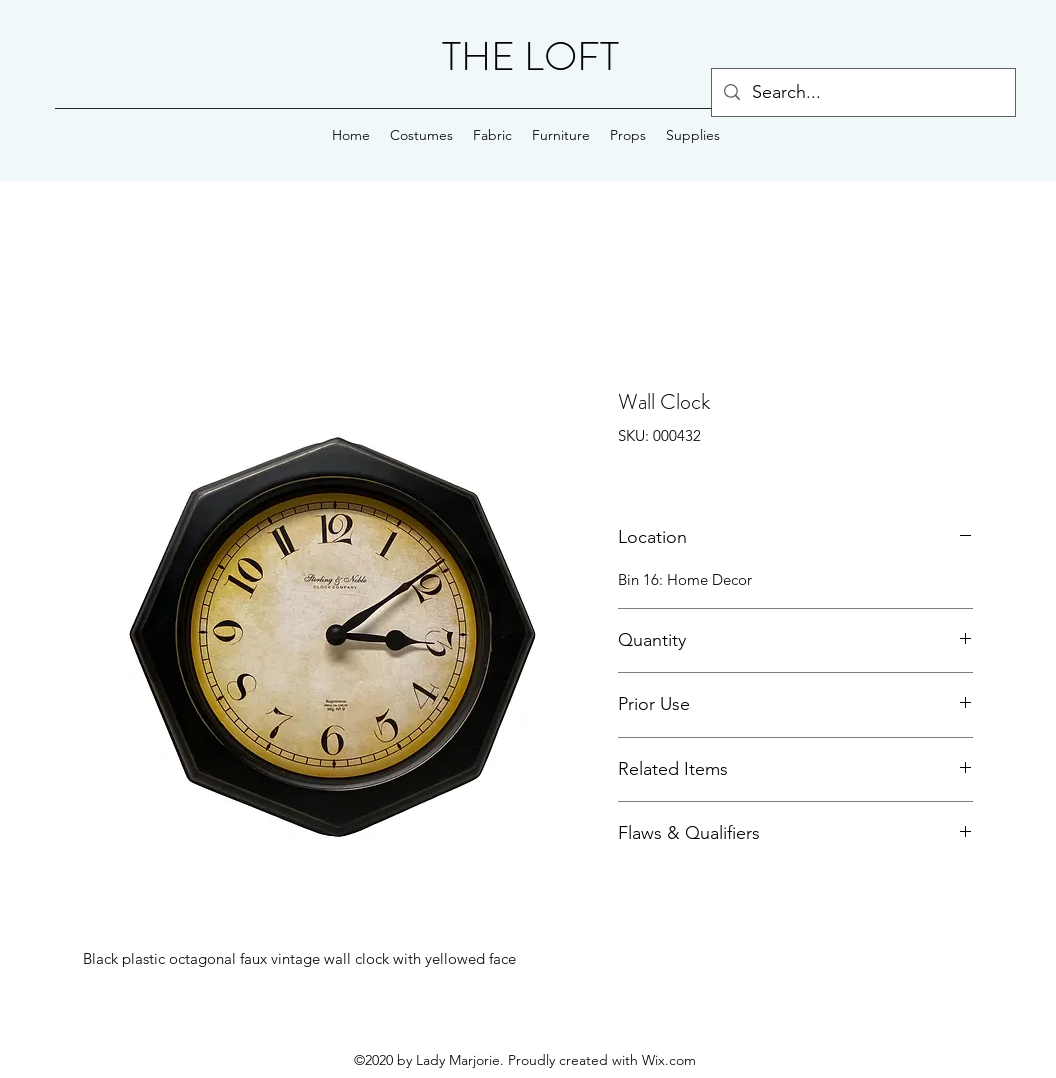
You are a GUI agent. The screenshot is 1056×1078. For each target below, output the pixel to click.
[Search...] (862, 93)
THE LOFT (530, 56)
